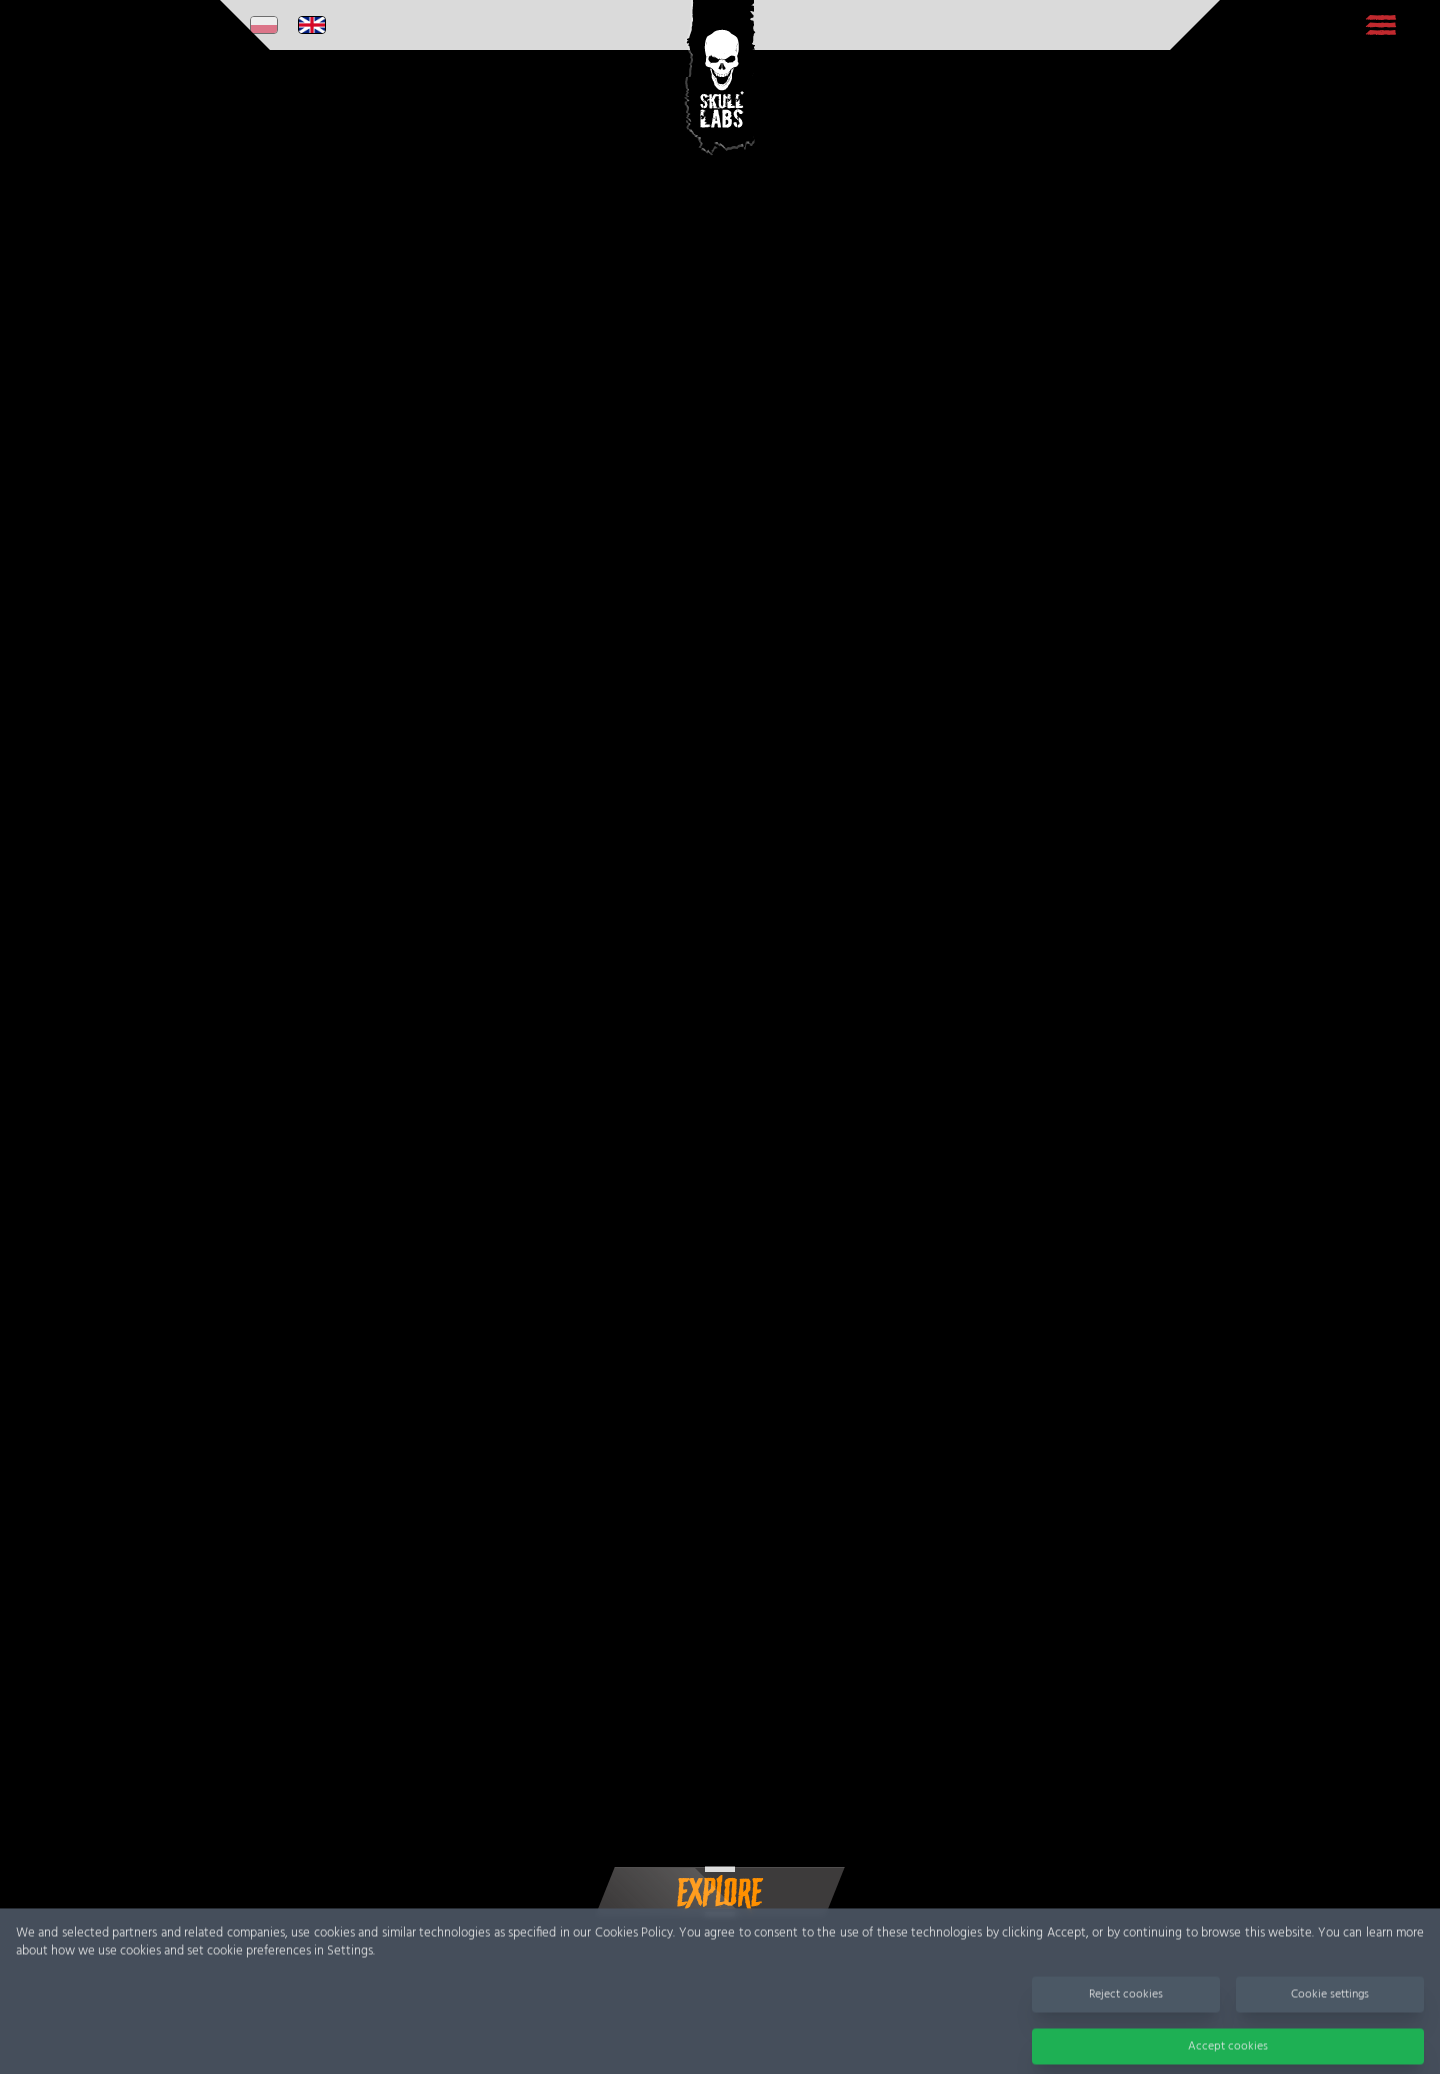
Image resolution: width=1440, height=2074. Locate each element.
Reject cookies (1126, 2005)
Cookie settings (1330, 2005)
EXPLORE (720, 1893)
